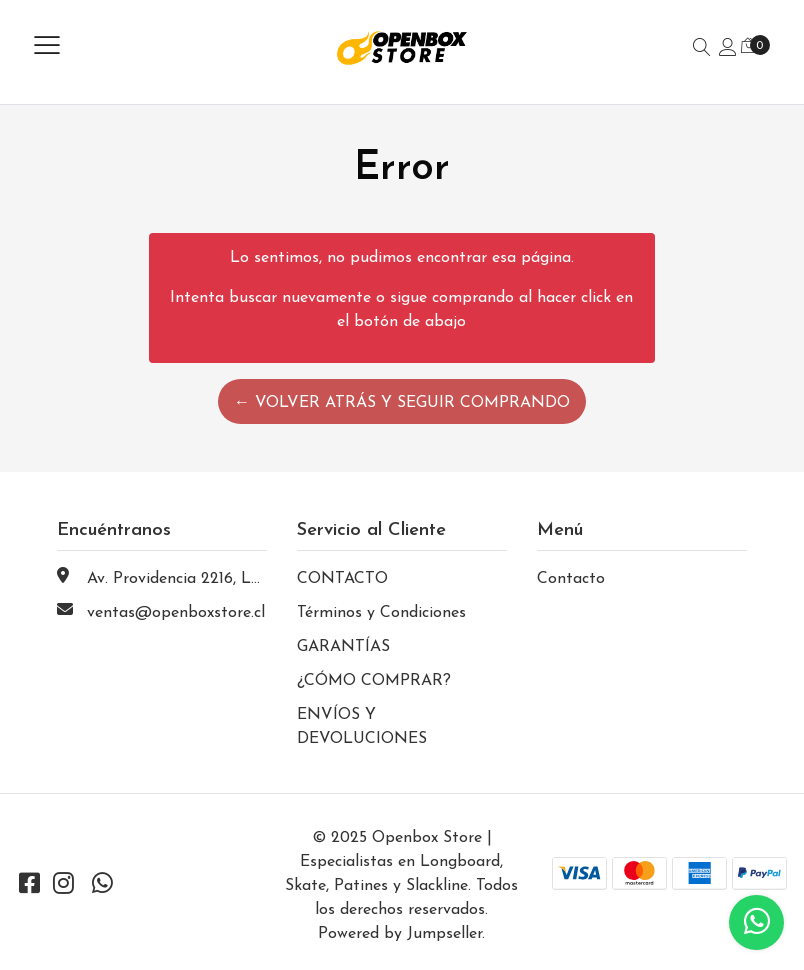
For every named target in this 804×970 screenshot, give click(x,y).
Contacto (571, 579)
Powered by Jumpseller (400, 934)
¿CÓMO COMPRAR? (374, 681)
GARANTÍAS (343, 647)
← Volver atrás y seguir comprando (402, 403)
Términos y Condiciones (381, 613)
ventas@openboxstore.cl (176, 613)
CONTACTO (342, 579)
